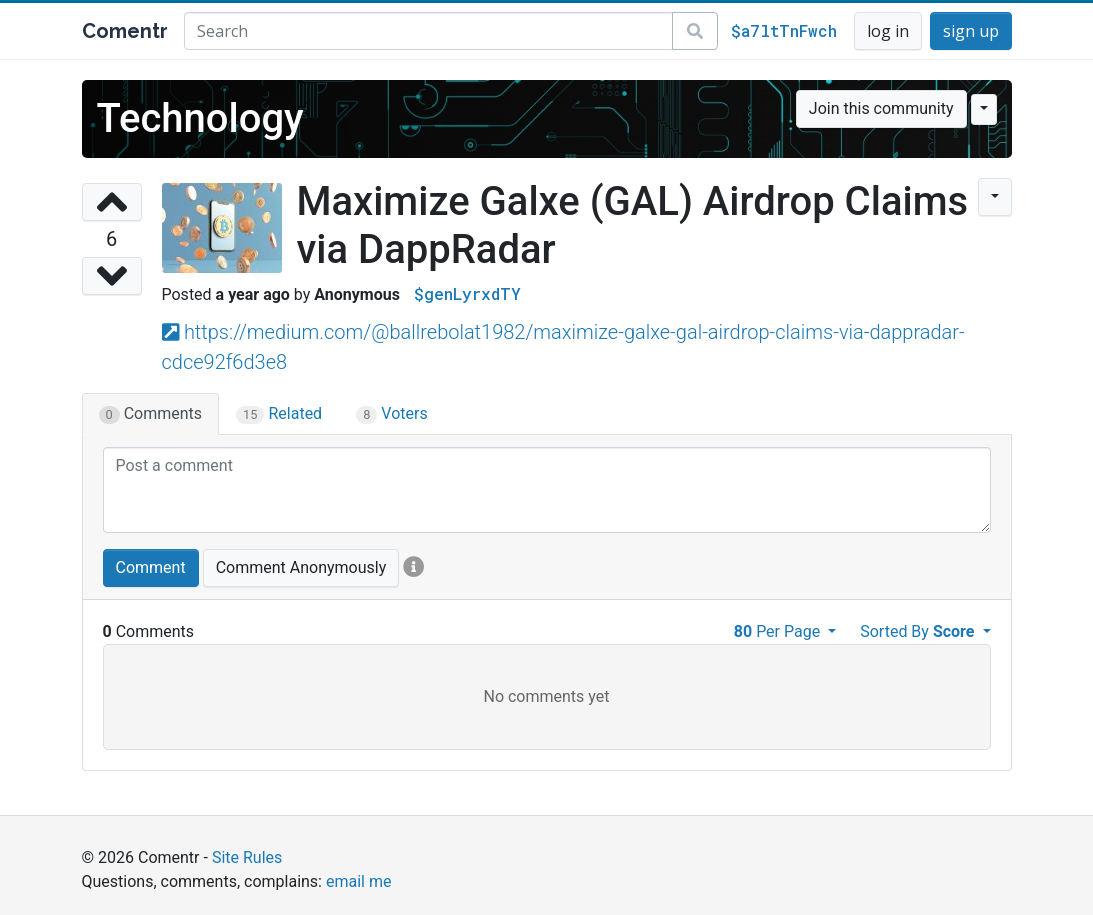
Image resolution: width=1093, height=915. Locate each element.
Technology (200, 118)
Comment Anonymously (301, 567)
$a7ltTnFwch (784, 30)
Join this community (881, 108)
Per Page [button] (779, 631)
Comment (151, 567)
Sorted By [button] (919, 631)
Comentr (125, 31)
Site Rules (247, 857)
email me (358, 881)
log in (888, 31)
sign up (971, 31)
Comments (151, 414)
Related (279, 414)
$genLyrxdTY (467, 293)
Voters (392, 414)
